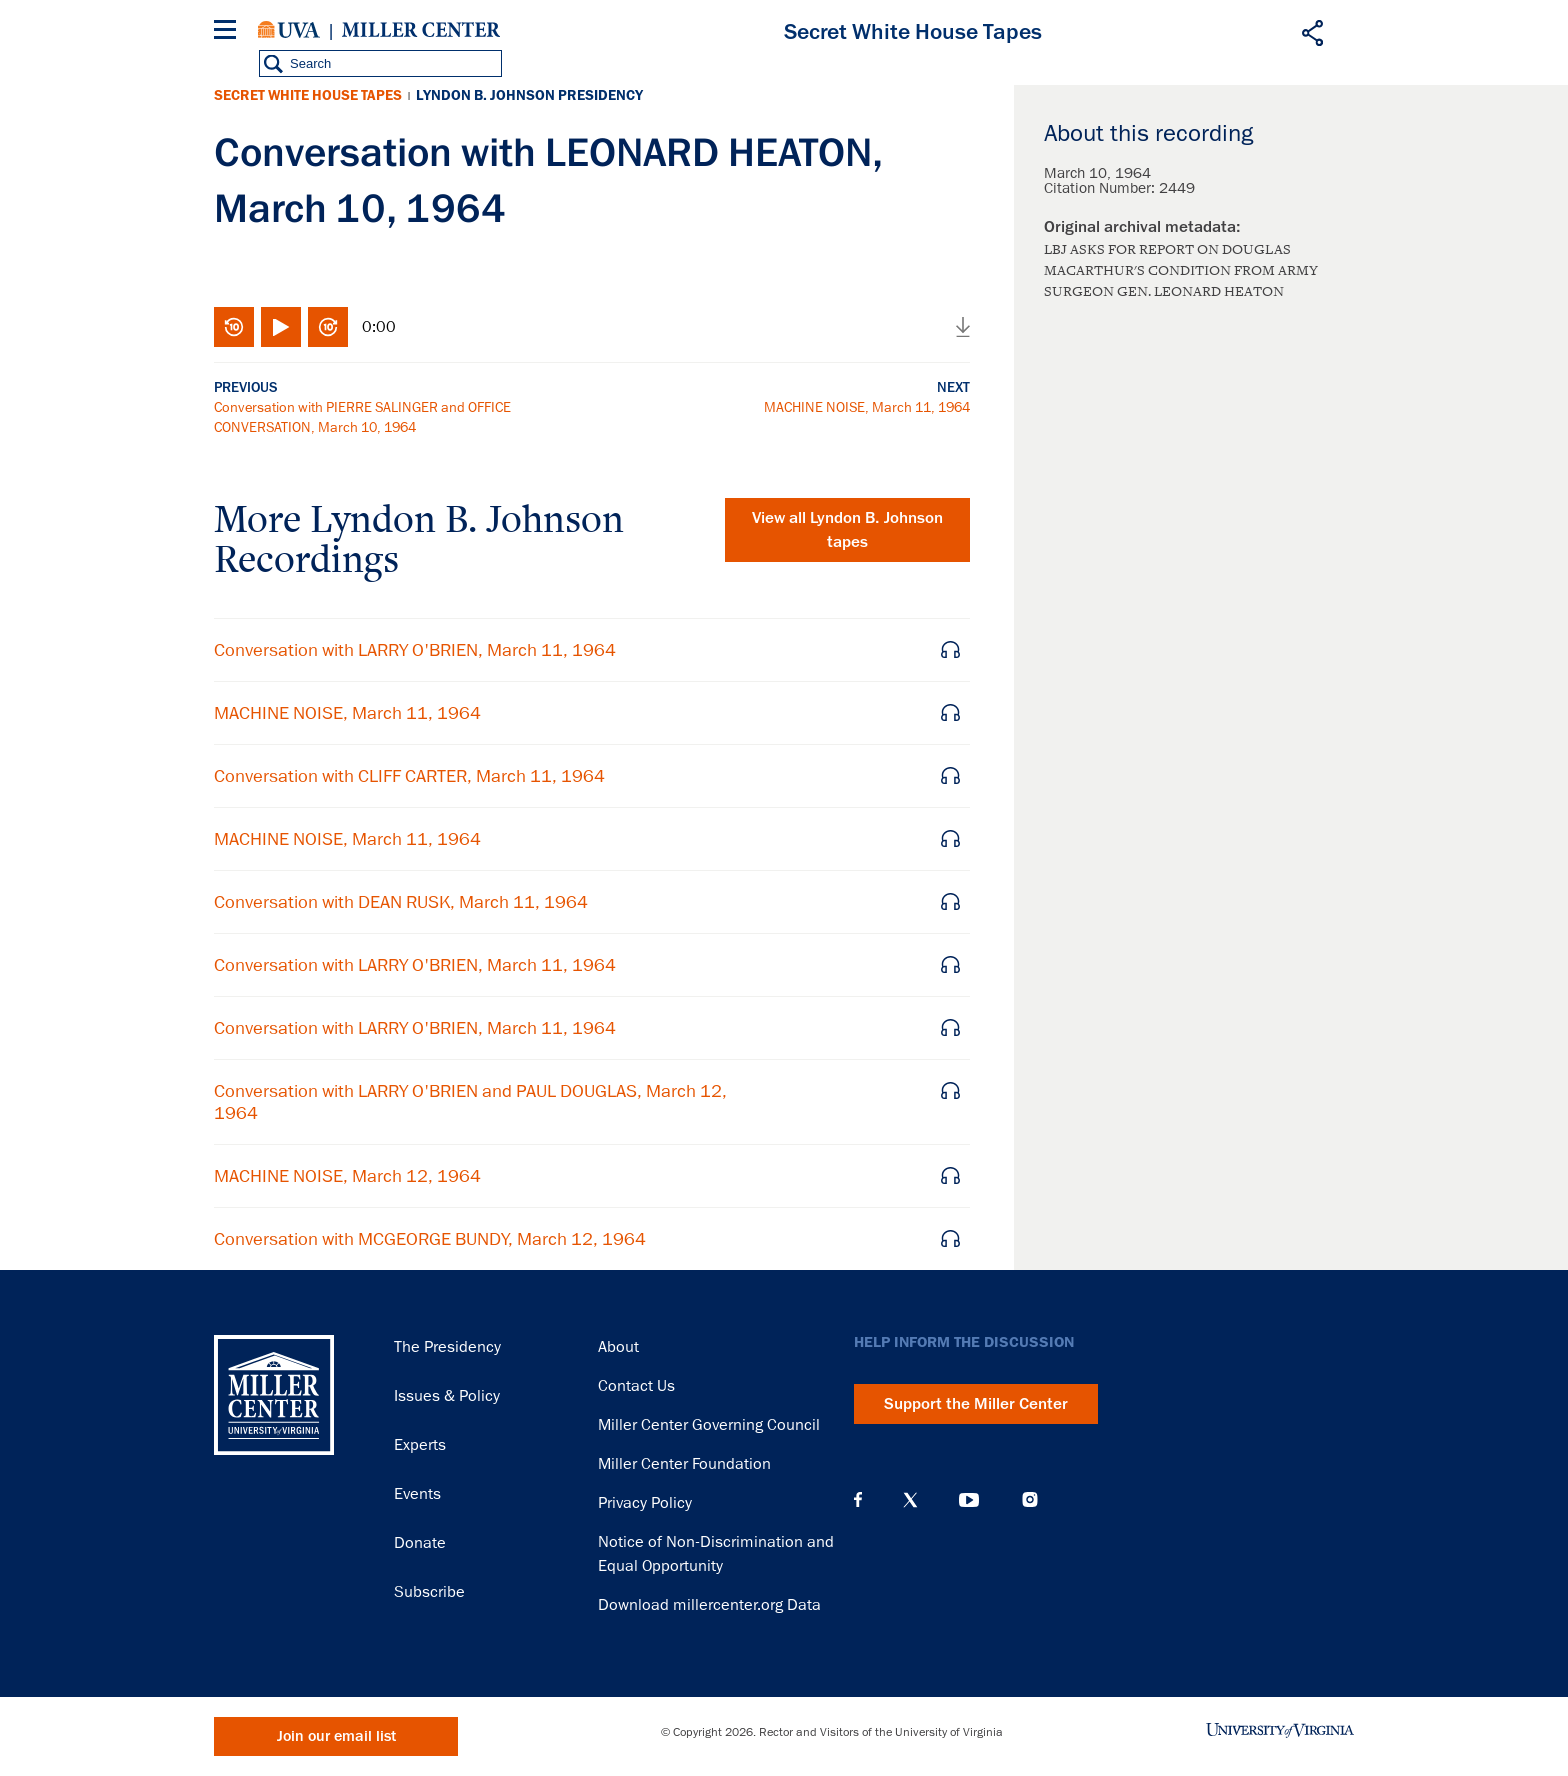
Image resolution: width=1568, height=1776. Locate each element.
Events (417, 1494)
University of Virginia (289, 30)
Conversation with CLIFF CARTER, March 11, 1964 (409, 776)
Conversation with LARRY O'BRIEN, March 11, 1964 (415, 650)
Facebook (858, 1500)
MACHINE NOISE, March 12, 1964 (347, 1176)
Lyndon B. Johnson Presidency (529, 95)
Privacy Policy (645, 1503)
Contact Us (636, 1386)
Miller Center (421, 30)
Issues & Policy (447, 1396)
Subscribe (429, 1592)
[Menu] (229, 32)
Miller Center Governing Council (709, 1425)
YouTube (969, 1500)
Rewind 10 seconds (234, 327)
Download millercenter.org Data (709, 1605)
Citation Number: (1101, 188)
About (618, 1347)
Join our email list (336, 1736)
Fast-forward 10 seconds (328, 327)
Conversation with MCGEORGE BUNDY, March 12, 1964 (430, 1239)
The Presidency (447, 1347)
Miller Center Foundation (684, 1464)
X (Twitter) (910, 1500)
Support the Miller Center (976, 1404)
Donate (420, 1543)
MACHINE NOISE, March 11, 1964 (867, 407)
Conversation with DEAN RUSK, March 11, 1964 (401, 902)
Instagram (1030, 1499)
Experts (420, 1445)
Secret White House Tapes (308, 95)
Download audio (963, 327)
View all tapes (847, 530)
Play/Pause (281, 327)
